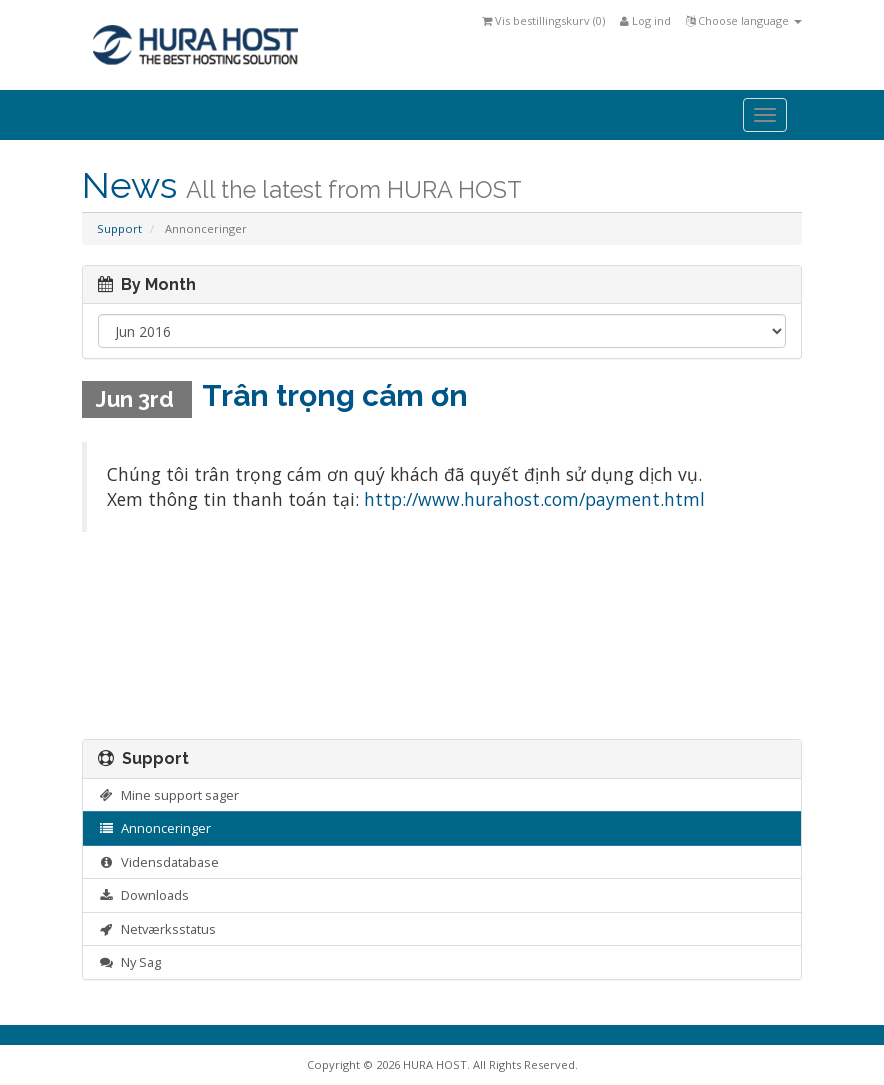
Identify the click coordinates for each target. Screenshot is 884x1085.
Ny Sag (129, 962)
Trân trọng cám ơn (335, 395)
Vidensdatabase (158, 862)
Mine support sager (168, 795)
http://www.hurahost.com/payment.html (534, 499)
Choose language (744, 20)
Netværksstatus (157, 929)
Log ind (645, 20)
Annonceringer (154, 828)
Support (119, 228)
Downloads (143, 895)
